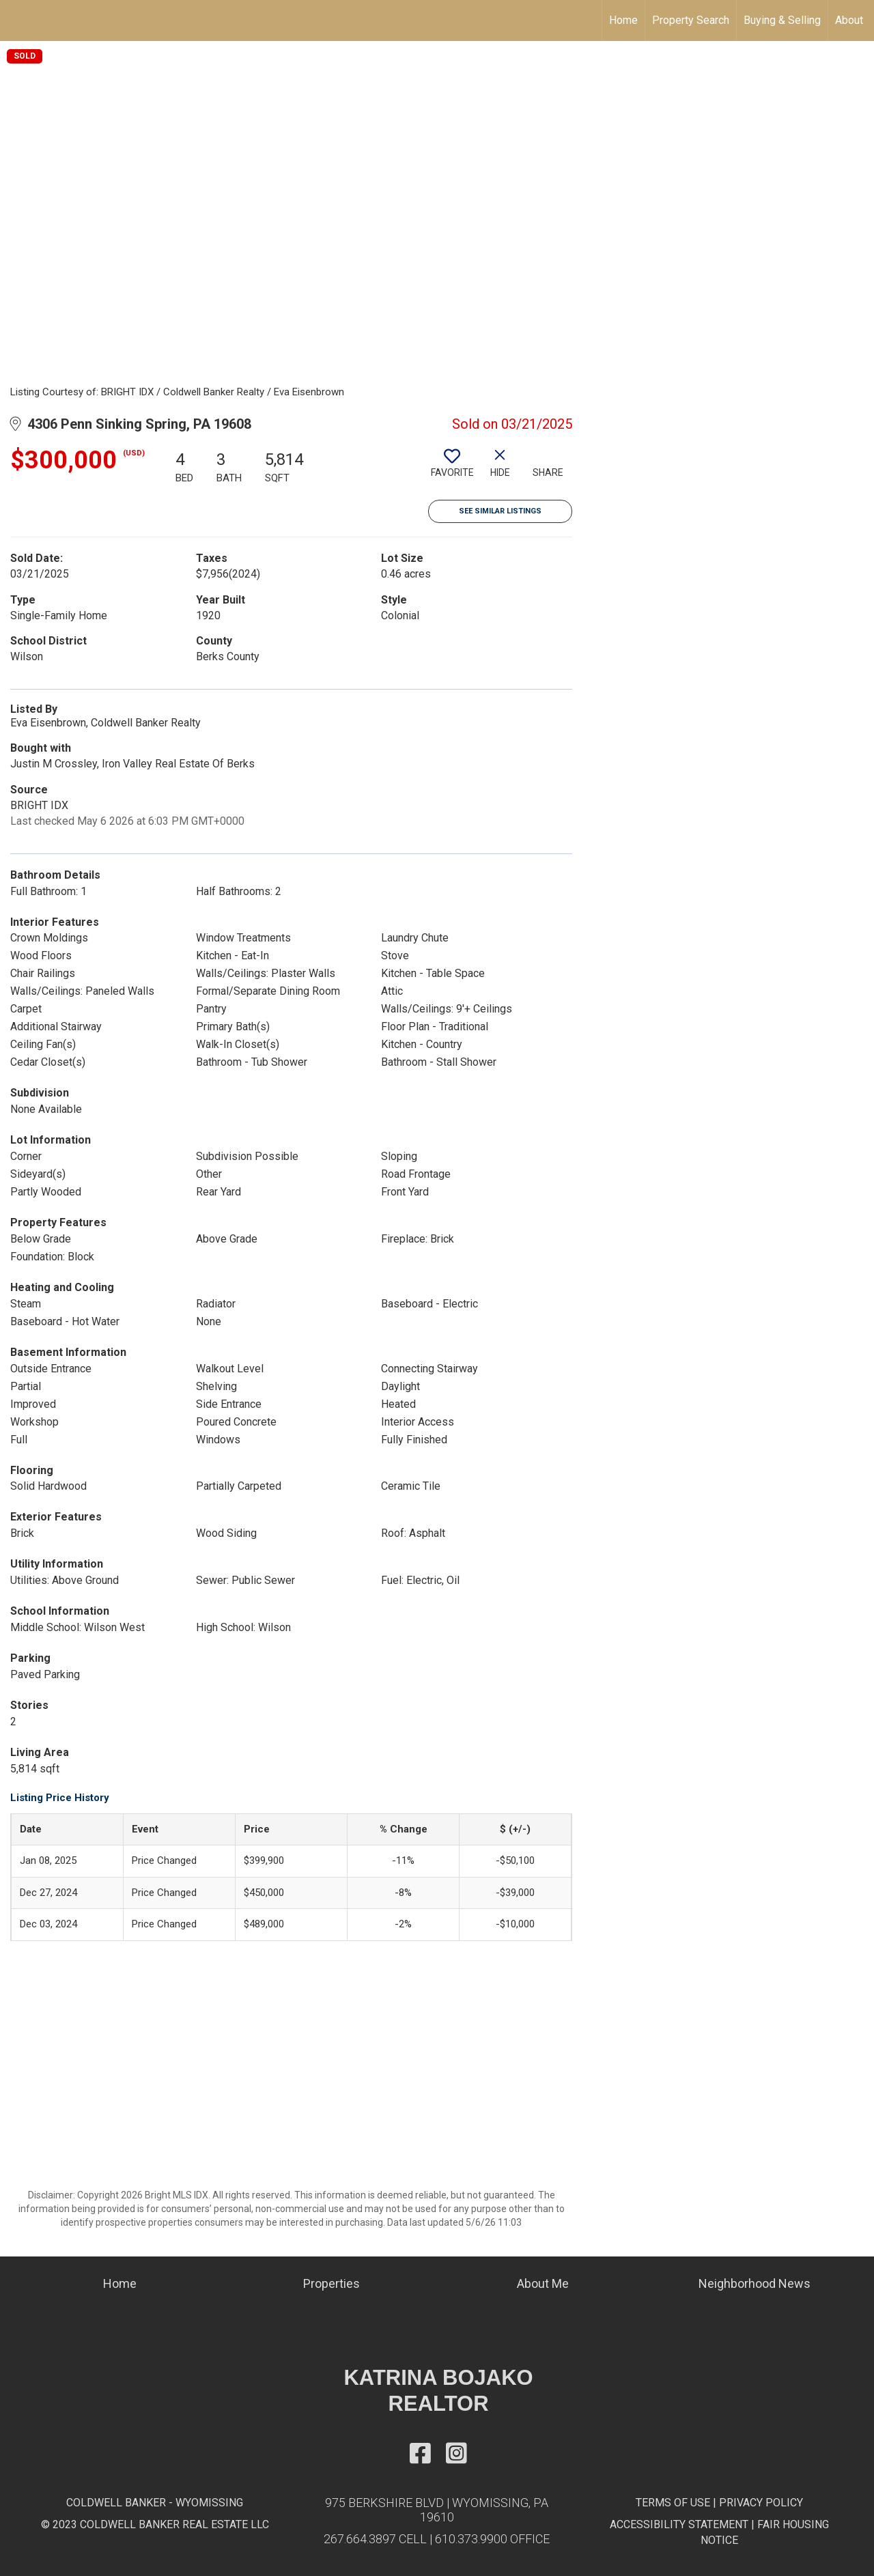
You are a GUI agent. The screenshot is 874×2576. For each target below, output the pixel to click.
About (849, 20)
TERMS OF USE (673, 2502)
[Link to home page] (17, 20)
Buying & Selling (782, 20)
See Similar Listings (500, 511)
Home (623, 20)
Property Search (690, 20)
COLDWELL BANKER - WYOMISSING (154, 2502)
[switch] (452, 468)
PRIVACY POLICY (761, 2502)
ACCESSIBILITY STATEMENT (679, 2524)
